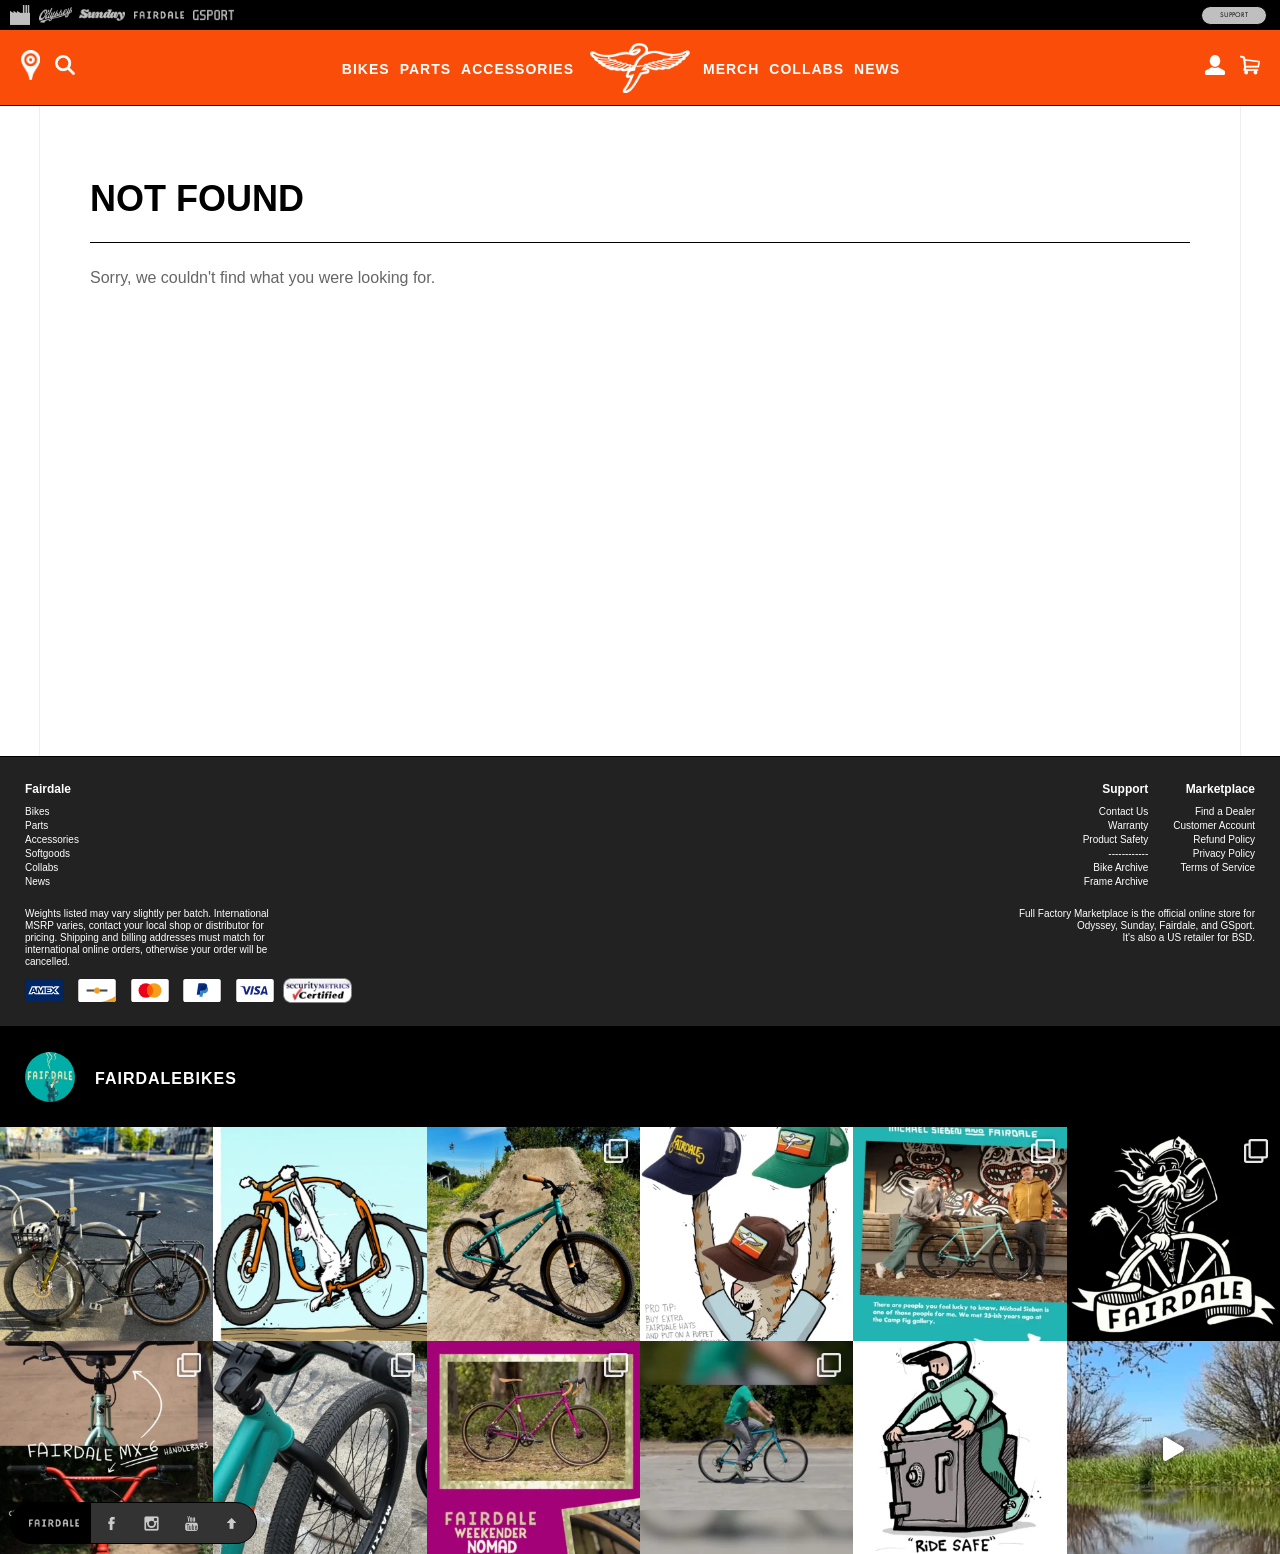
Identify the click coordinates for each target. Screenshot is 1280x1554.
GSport (1237, 925)
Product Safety (1116, 839)
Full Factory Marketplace (1073, 913)
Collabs (806, 69)
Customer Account (1214, 825)
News (877, 69)
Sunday (1137, 925)
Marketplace (1220, 789)
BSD (1242, 937)
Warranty (1128, 825)
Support (1234, 15)
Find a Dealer (1225, 811)
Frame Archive (1116, 881)
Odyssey (1096, 925)
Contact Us (1123, 811)
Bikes (366, 69)
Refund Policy (1224, 839)
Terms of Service (1218, 867)
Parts (425, 69)
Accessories (517, 69)
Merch (731, 69)
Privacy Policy (1224, 853)
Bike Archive (1120, 867)
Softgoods (47, 853)
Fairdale (48, 789)
